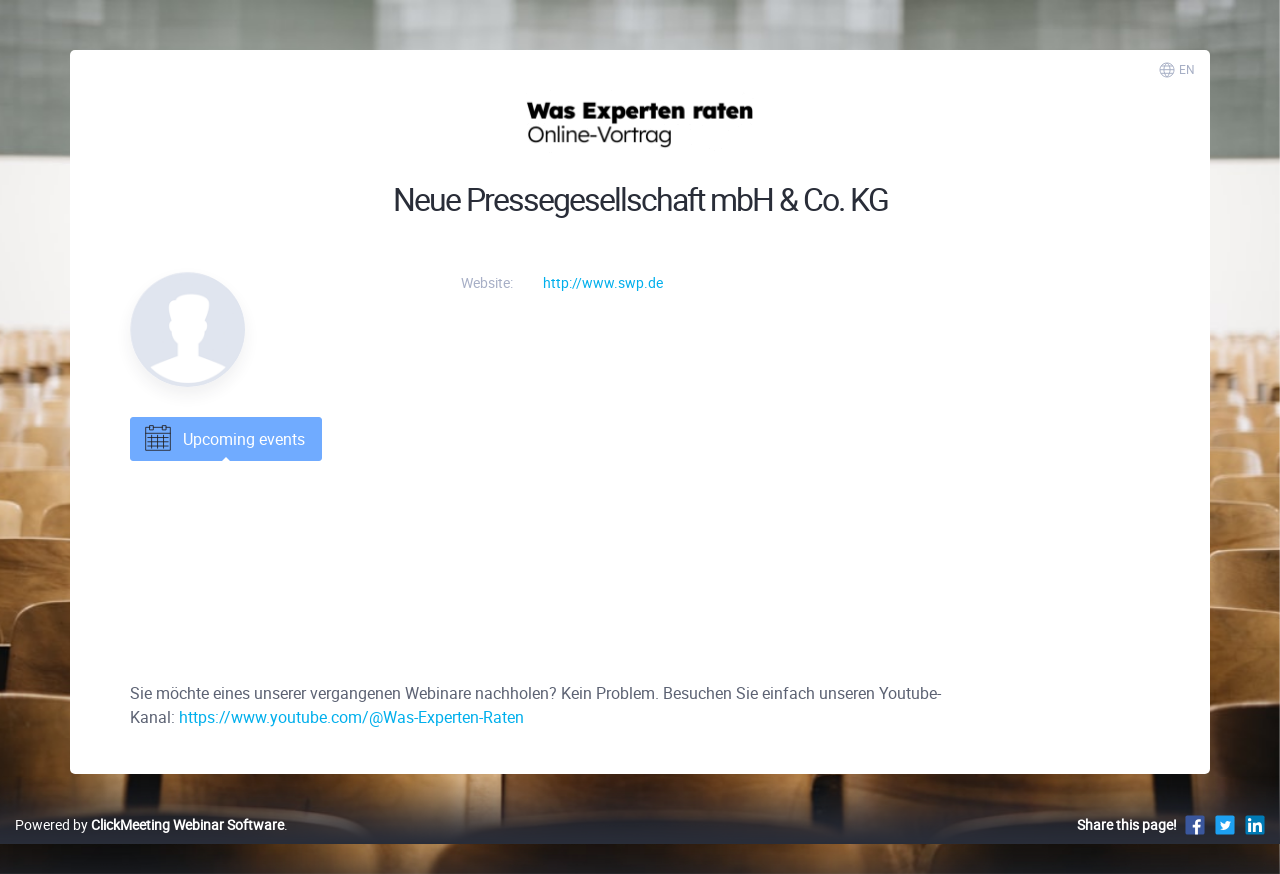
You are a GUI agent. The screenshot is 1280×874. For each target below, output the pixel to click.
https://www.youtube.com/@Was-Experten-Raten (351, 717)
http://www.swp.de (603, 282)
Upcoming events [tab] (223, 439)
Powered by (149, 824)
